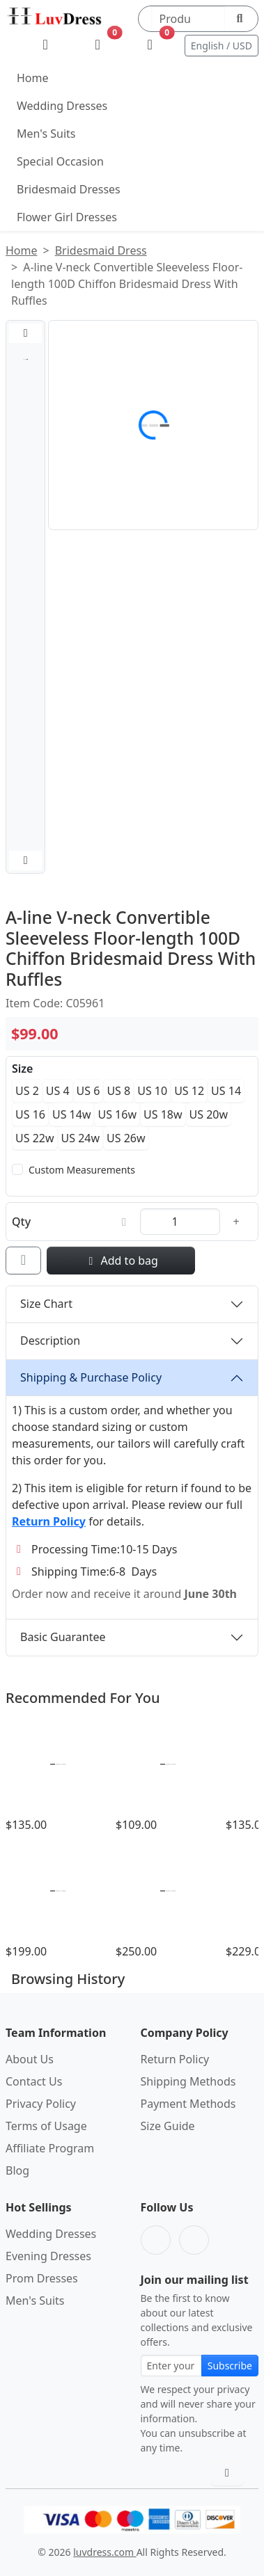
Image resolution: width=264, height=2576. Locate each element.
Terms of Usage (46, 2126)
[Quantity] (180, 1221)
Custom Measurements (82, 1169)
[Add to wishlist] (23, 1260)
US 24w (80, 1138)
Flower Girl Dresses (67, 217)
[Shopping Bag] (150, 45)
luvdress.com (104, 2552)
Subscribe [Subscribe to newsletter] (230, 2365)
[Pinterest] (194, 2240)
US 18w (163, 1114)
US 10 (152, 1090)
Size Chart (46, 1303)
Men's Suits (46, 133)
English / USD (221, 45)
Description (50, 1340)
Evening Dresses (48, 2256)
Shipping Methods (188, 2081)
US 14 (226, 1090)
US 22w (34, 1138)
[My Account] (45, 45)
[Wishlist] (98, 45)
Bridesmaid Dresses (69, 189)
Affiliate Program (50, 2148)
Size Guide (168, 2126)
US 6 (88, 1090)
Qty (21, 1221)
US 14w (71, 1114)
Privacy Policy (41, 2103)
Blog (17, 2170)
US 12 (189, 1090)
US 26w (126, 1138)
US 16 (30, 1114)
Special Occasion (60, 161)
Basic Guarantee (63, 1637)
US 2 (27, 1090)
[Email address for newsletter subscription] (171, 2365)
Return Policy (175, 2059)
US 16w (117, 1114)
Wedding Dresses (62, 105)
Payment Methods (188, 2103)
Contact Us (34, 2081)
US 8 (118, 1090)
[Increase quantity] (236, 1221)
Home (33, 78)
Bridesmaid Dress (101, 250)
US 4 (58, 1090)
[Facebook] (156, 2240)
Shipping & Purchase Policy (91, 1377)
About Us (30, 2059)
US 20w (208, 1114)
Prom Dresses (42, 2278)
